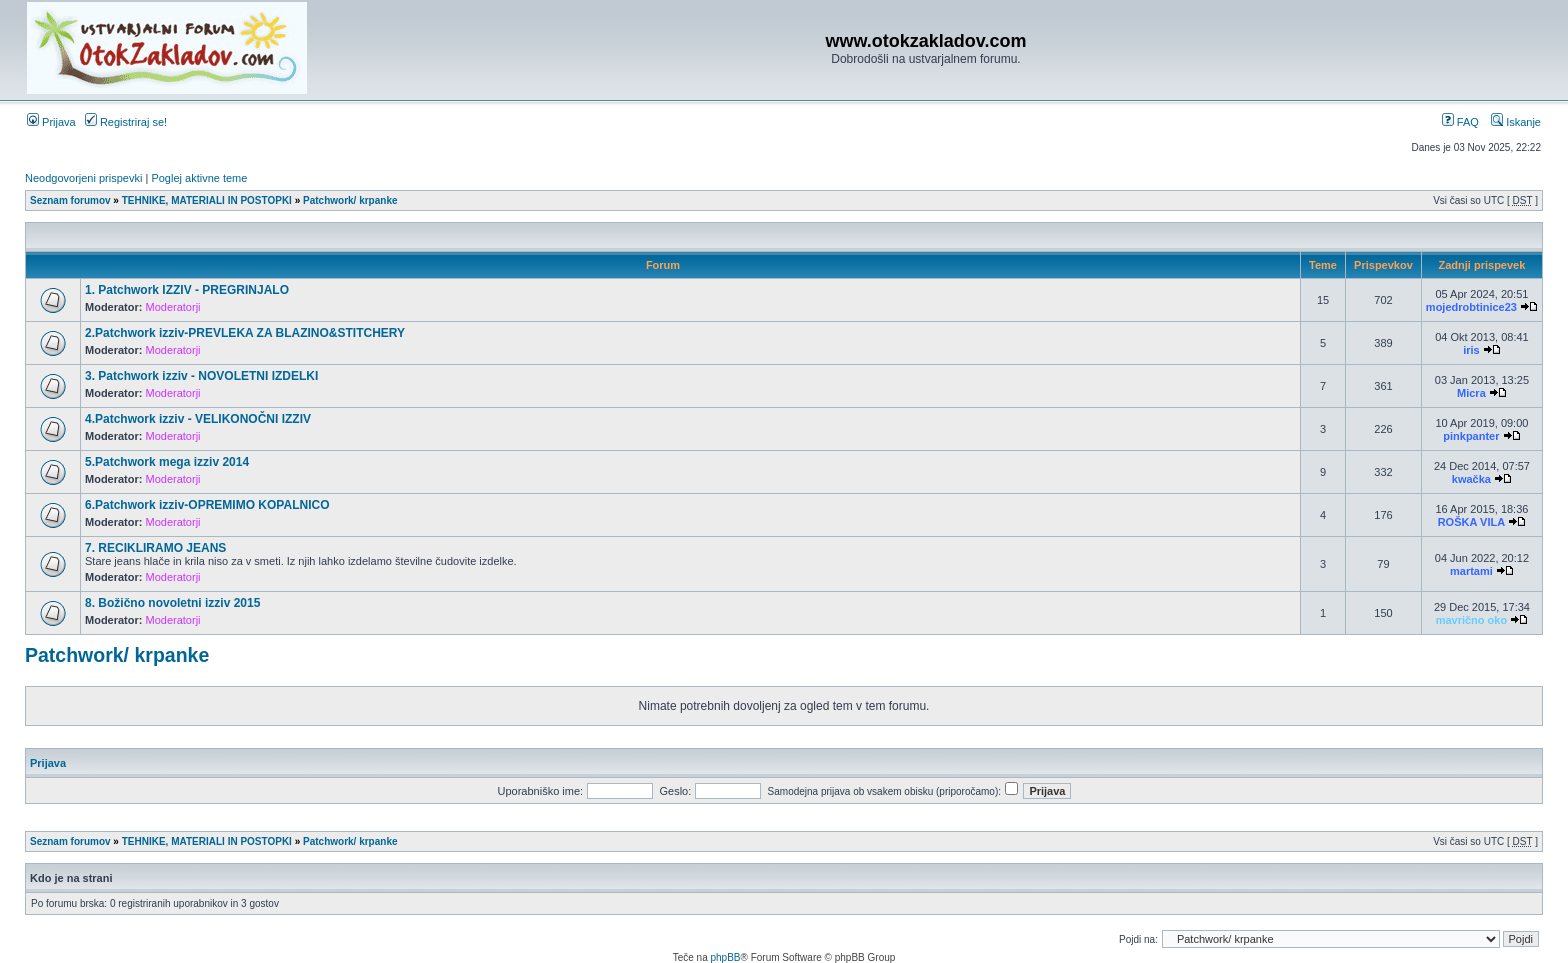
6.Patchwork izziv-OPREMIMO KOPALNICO (207, 505)
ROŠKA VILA (1471, 522)
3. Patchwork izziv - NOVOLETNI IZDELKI (201, 376)
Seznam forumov (70, 200)
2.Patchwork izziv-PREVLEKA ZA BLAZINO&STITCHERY (245, 333)
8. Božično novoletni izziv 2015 (172, 603)
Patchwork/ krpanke (350, 200)
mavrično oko (1472, 620)
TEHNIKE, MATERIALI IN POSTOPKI (207, 200)
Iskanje (1516, 122)
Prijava (51, 122)
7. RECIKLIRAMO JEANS (155, 548)
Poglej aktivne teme (199, 178)
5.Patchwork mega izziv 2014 (167, 462)
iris (1471, 350)
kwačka (1471, 479)
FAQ (1460, 122)
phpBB (725, 957)
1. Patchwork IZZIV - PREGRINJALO (187, 290)
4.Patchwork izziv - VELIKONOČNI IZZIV (198, 419)
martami (1471, 571)
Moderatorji (173, 307)
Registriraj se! (126, 122)
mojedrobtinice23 (1471, 307)
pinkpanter (1471, 436)
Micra (1471, 393)
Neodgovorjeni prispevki (83, 178)
